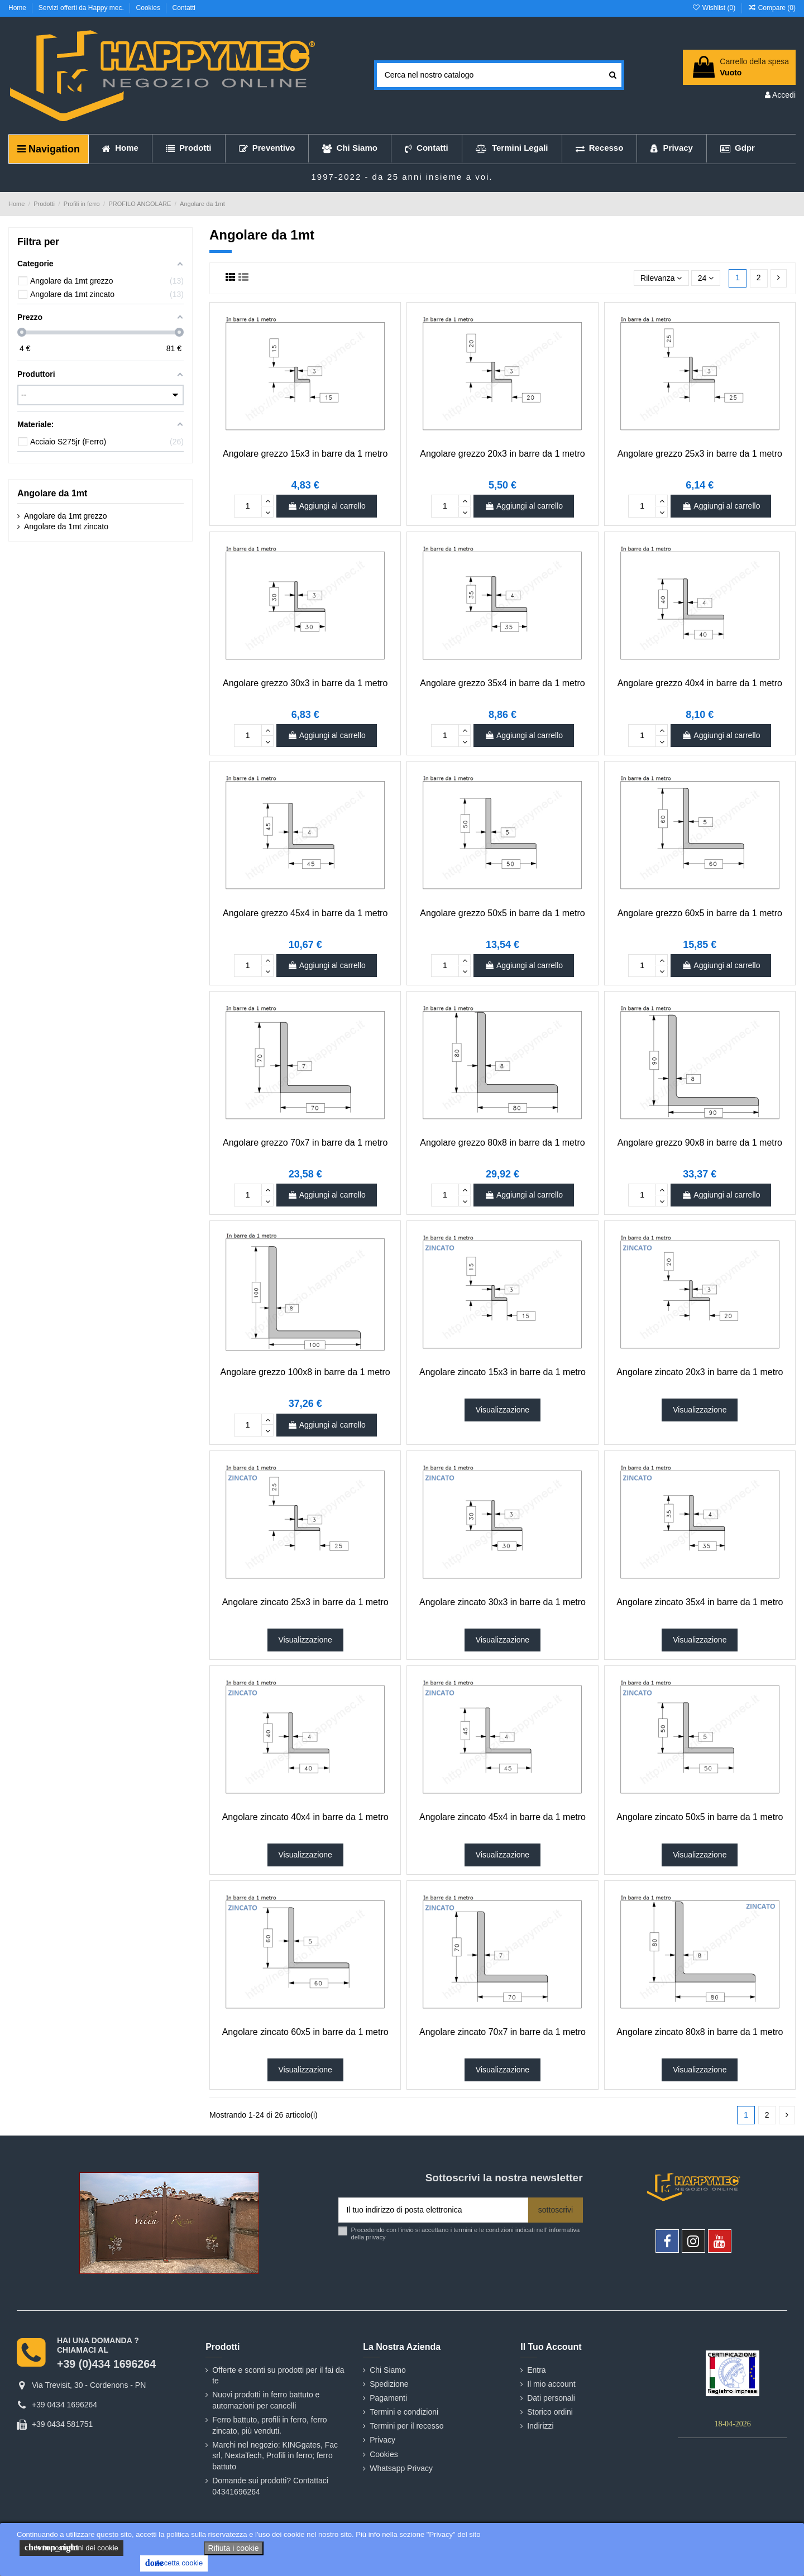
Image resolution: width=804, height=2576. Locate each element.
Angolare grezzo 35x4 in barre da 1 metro (502, 683)
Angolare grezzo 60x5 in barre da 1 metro (700, 913)
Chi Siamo (388, 2370)
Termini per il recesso (406, 2425)
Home (18, 8)
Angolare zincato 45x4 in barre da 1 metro (502, 1817)
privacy (375, 2237)
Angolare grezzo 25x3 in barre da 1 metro (700, 453)
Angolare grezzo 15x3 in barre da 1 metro (305, 453)
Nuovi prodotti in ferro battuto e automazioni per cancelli (265, 2400)
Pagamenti (388, 2397)
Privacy (382, 2439)
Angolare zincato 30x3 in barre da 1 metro (502, 1602)
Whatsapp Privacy (401, 2468)
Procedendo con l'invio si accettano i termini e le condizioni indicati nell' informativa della (465, 2233)
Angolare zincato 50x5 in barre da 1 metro (699, 1817)
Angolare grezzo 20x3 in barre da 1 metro (502, 453)
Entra (536, 2370)
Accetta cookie (174, 2563)
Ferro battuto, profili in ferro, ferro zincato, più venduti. (269, 2425)
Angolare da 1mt (52, 493)
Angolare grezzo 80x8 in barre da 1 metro (502, 1142)
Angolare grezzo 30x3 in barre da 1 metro (305, 683)
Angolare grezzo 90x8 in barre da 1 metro (700, 1142)
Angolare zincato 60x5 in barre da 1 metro (305, 2032)
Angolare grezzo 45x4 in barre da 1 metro (305, 913)
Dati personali (551, 2397)
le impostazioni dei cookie (71, 2548)
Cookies (149, 8)
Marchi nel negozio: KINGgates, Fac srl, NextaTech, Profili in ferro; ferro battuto (275, 2455)
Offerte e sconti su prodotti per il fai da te (278, 2376)
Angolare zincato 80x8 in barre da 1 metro (699, 2032)
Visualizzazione (502, 1409)
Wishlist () (714, 8)
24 (706, 278)
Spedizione (389, 2383)
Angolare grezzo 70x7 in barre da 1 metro (305, 1142)
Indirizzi (540, 2425)
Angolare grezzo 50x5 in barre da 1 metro (502, 913)
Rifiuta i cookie (233, 2548)
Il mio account (551, 2383)
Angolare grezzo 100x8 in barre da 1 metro (305, 1372)
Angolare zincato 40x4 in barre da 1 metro (305, 1817)
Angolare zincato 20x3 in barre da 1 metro (699, 1372)
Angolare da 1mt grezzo (65, 515)
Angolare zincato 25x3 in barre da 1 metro (305, 1602)
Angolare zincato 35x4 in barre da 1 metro (699, 1602)
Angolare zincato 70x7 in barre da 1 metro (502, 2032)
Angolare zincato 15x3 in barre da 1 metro (502, 1372)
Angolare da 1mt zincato (66, 526)
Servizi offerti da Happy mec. (82, 8)
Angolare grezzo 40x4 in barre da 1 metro (700, 683)
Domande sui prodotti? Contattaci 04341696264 (270, 2486)
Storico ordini (550, 2411)
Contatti (184, 8)
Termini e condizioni (404, 2411)
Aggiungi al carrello (327, 505)
